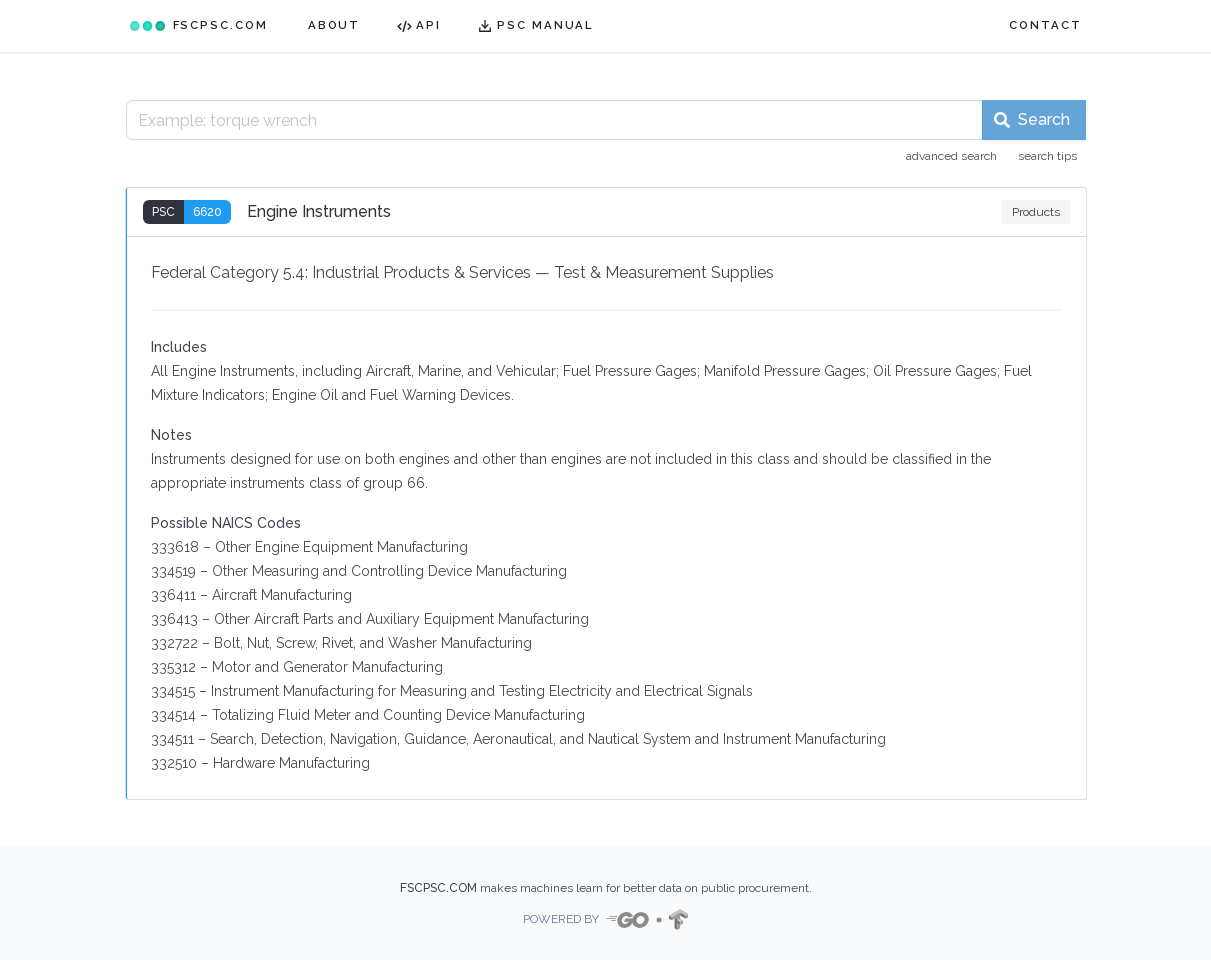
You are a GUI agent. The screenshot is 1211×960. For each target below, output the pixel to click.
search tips (1047, 156)
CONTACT (1045, 25)
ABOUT (334, 25)
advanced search (951, 156)
